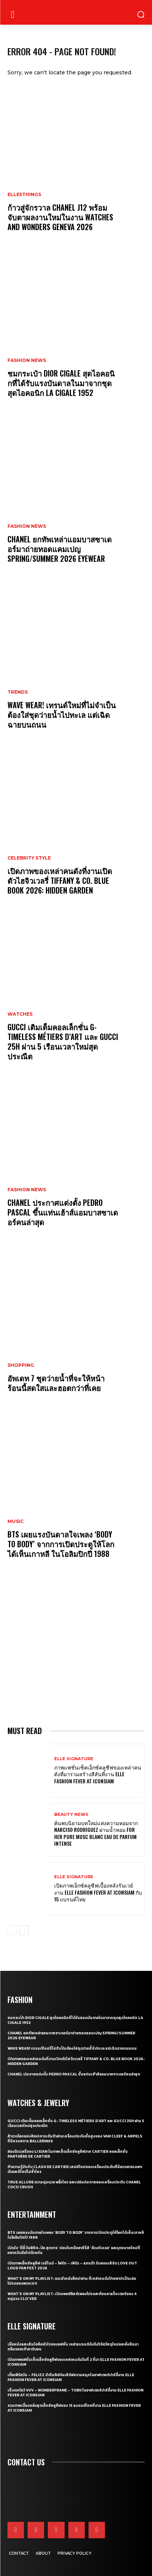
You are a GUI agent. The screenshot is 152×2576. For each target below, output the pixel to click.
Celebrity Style (29, 858)
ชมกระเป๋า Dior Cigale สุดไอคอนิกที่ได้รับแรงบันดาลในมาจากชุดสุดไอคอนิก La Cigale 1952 (61, 383)
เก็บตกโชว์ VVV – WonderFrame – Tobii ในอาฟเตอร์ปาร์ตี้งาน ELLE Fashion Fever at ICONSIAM (75, 2392)
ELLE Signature (73, 1759)
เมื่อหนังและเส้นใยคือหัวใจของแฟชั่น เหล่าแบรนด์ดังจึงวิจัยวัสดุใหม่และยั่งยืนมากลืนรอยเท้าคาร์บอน (73, 2346)
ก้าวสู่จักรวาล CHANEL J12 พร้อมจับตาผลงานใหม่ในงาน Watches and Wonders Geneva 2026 (60, 217)
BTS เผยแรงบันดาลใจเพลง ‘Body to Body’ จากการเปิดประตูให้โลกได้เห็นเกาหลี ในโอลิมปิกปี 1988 (60, 1544)
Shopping (20, 1365)
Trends (17, 692)
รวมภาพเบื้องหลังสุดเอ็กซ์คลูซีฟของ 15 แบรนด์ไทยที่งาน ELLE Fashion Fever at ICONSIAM (74, 2408)
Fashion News (26, 360)
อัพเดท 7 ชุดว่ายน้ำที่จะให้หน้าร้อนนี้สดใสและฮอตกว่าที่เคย (56, 1382)
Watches (19, 1014)
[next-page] (24, 1930)
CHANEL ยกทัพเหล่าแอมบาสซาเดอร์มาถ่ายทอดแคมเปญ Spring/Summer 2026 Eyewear (59, 548)
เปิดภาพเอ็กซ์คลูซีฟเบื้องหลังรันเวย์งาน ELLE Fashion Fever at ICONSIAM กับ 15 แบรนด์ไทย (98, 1891)
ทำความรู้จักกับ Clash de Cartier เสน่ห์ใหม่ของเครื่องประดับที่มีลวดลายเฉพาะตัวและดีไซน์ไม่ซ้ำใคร (74, 2169)
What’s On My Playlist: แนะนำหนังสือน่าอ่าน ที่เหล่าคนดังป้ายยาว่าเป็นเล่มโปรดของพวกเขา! (71, 2281)
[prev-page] (12, 1930)
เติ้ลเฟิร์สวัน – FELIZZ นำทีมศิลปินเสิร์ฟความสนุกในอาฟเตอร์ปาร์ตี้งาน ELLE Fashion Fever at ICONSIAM (70, 2377)
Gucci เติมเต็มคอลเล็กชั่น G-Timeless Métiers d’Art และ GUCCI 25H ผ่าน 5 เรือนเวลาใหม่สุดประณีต (62, 1041)
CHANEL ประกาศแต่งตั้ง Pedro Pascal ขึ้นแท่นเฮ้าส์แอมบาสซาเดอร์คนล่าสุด (62, 1212)
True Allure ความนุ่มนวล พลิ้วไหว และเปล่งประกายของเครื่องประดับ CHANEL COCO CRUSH (74, 2184)
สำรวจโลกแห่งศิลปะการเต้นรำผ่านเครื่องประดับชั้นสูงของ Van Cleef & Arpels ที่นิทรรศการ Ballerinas (74, 2138)
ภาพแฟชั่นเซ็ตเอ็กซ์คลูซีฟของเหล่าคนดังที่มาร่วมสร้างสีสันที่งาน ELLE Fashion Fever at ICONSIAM (97, 1773)
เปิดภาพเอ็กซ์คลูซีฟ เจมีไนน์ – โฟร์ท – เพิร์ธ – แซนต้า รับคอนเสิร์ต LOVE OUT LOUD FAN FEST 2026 (72, 2265)
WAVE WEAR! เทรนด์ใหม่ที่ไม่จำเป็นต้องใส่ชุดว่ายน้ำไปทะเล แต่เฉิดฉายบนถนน (61, 714)
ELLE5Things (24, 194)
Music (15, 1521)
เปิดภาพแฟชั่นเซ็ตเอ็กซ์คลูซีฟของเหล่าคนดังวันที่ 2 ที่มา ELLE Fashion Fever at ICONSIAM (76, 2362)
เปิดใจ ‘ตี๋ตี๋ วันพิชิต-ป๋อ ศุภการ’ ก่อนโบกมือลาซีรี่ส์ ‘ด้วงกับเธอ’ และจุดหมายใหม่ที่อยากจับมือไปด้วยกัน (73, 2250)
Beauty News (71, 1814)
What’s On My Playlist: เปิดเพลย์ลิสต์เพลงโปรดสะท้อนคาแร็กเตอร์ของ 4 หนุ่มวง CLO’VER (71, 2296)
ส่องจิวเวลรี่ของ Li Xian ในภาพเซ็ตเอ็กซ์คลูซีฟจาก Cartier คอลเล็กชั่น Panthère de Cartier (67, 2154)
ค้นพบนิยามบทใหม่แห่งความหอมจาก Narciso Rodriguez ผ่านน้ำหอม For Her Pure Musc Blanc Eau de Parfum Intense (96, 1833)
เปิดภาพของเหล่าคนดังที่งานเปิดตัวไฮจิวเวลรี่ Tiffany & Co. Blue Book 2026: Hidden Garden (59, 880)
